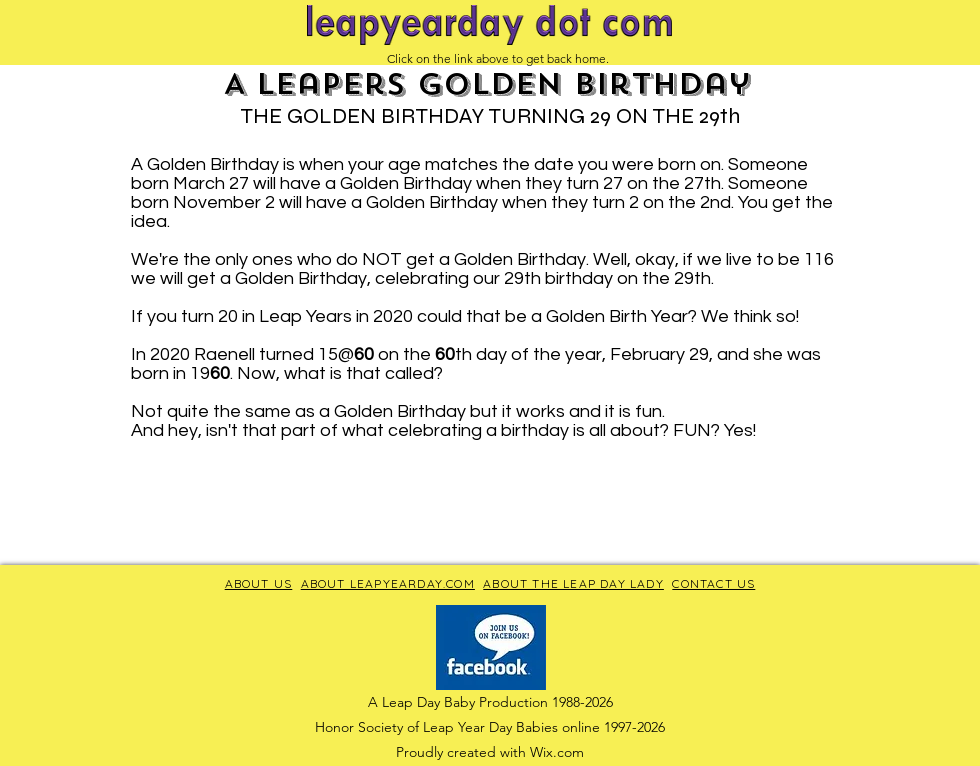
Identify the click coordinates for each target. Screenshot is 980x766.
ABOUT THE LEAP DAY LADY (573, 583)
